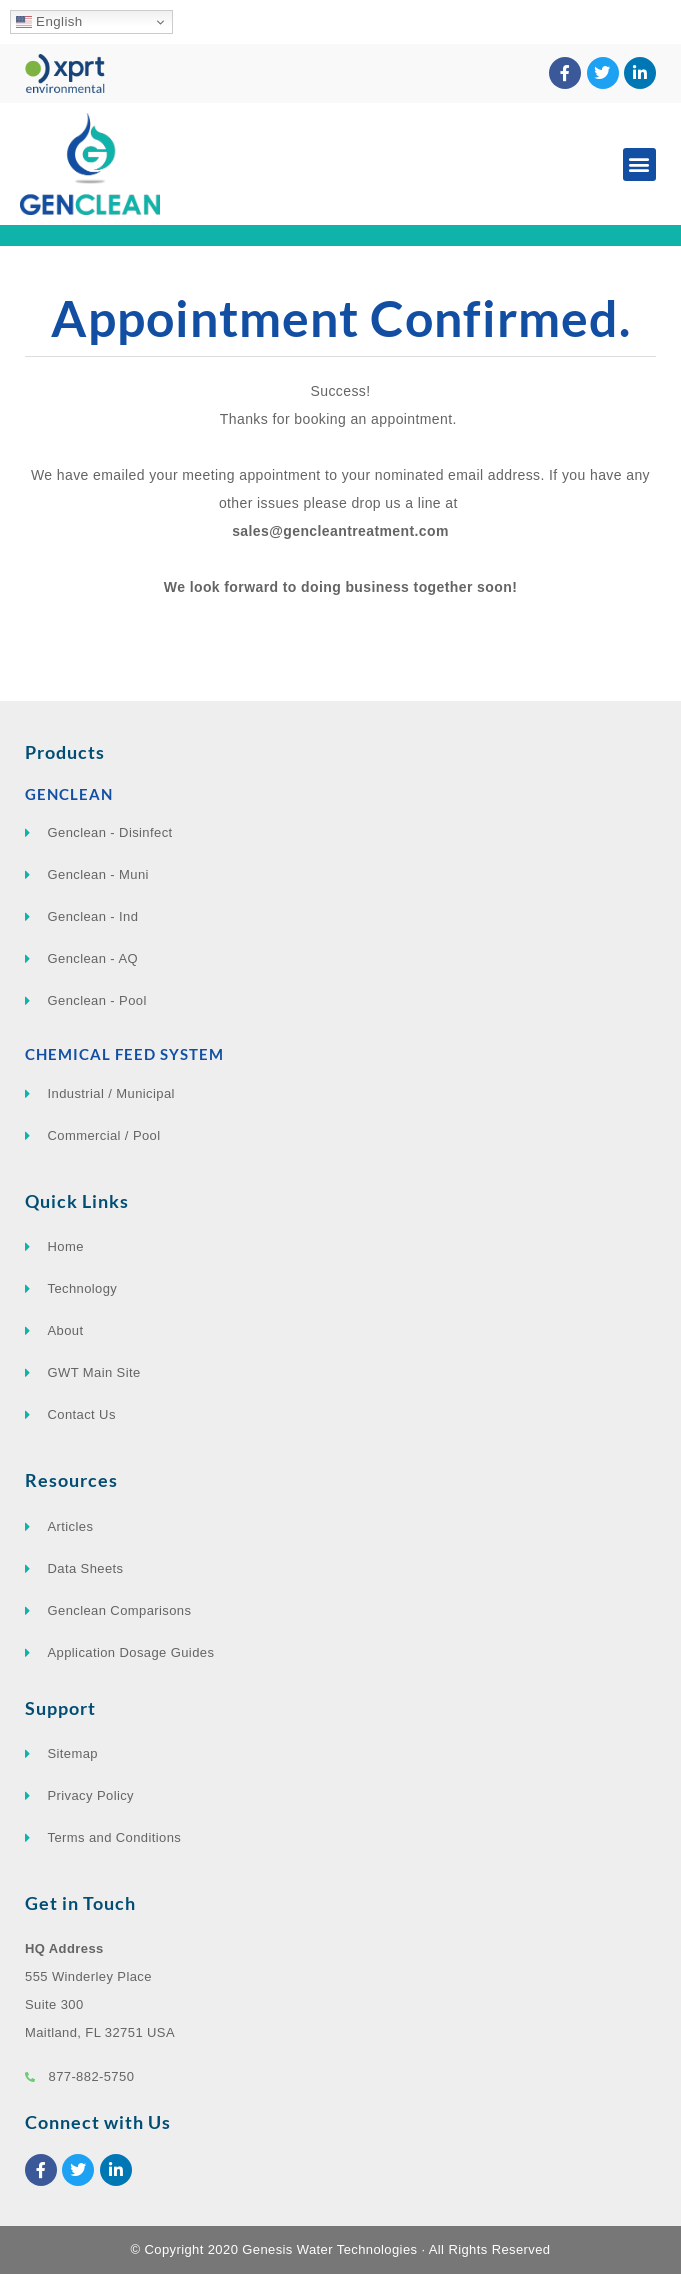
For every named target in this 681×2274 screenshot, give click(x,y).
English (49, 22)
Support (60, 1708)
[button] (639, 164)
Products (65, 752)
